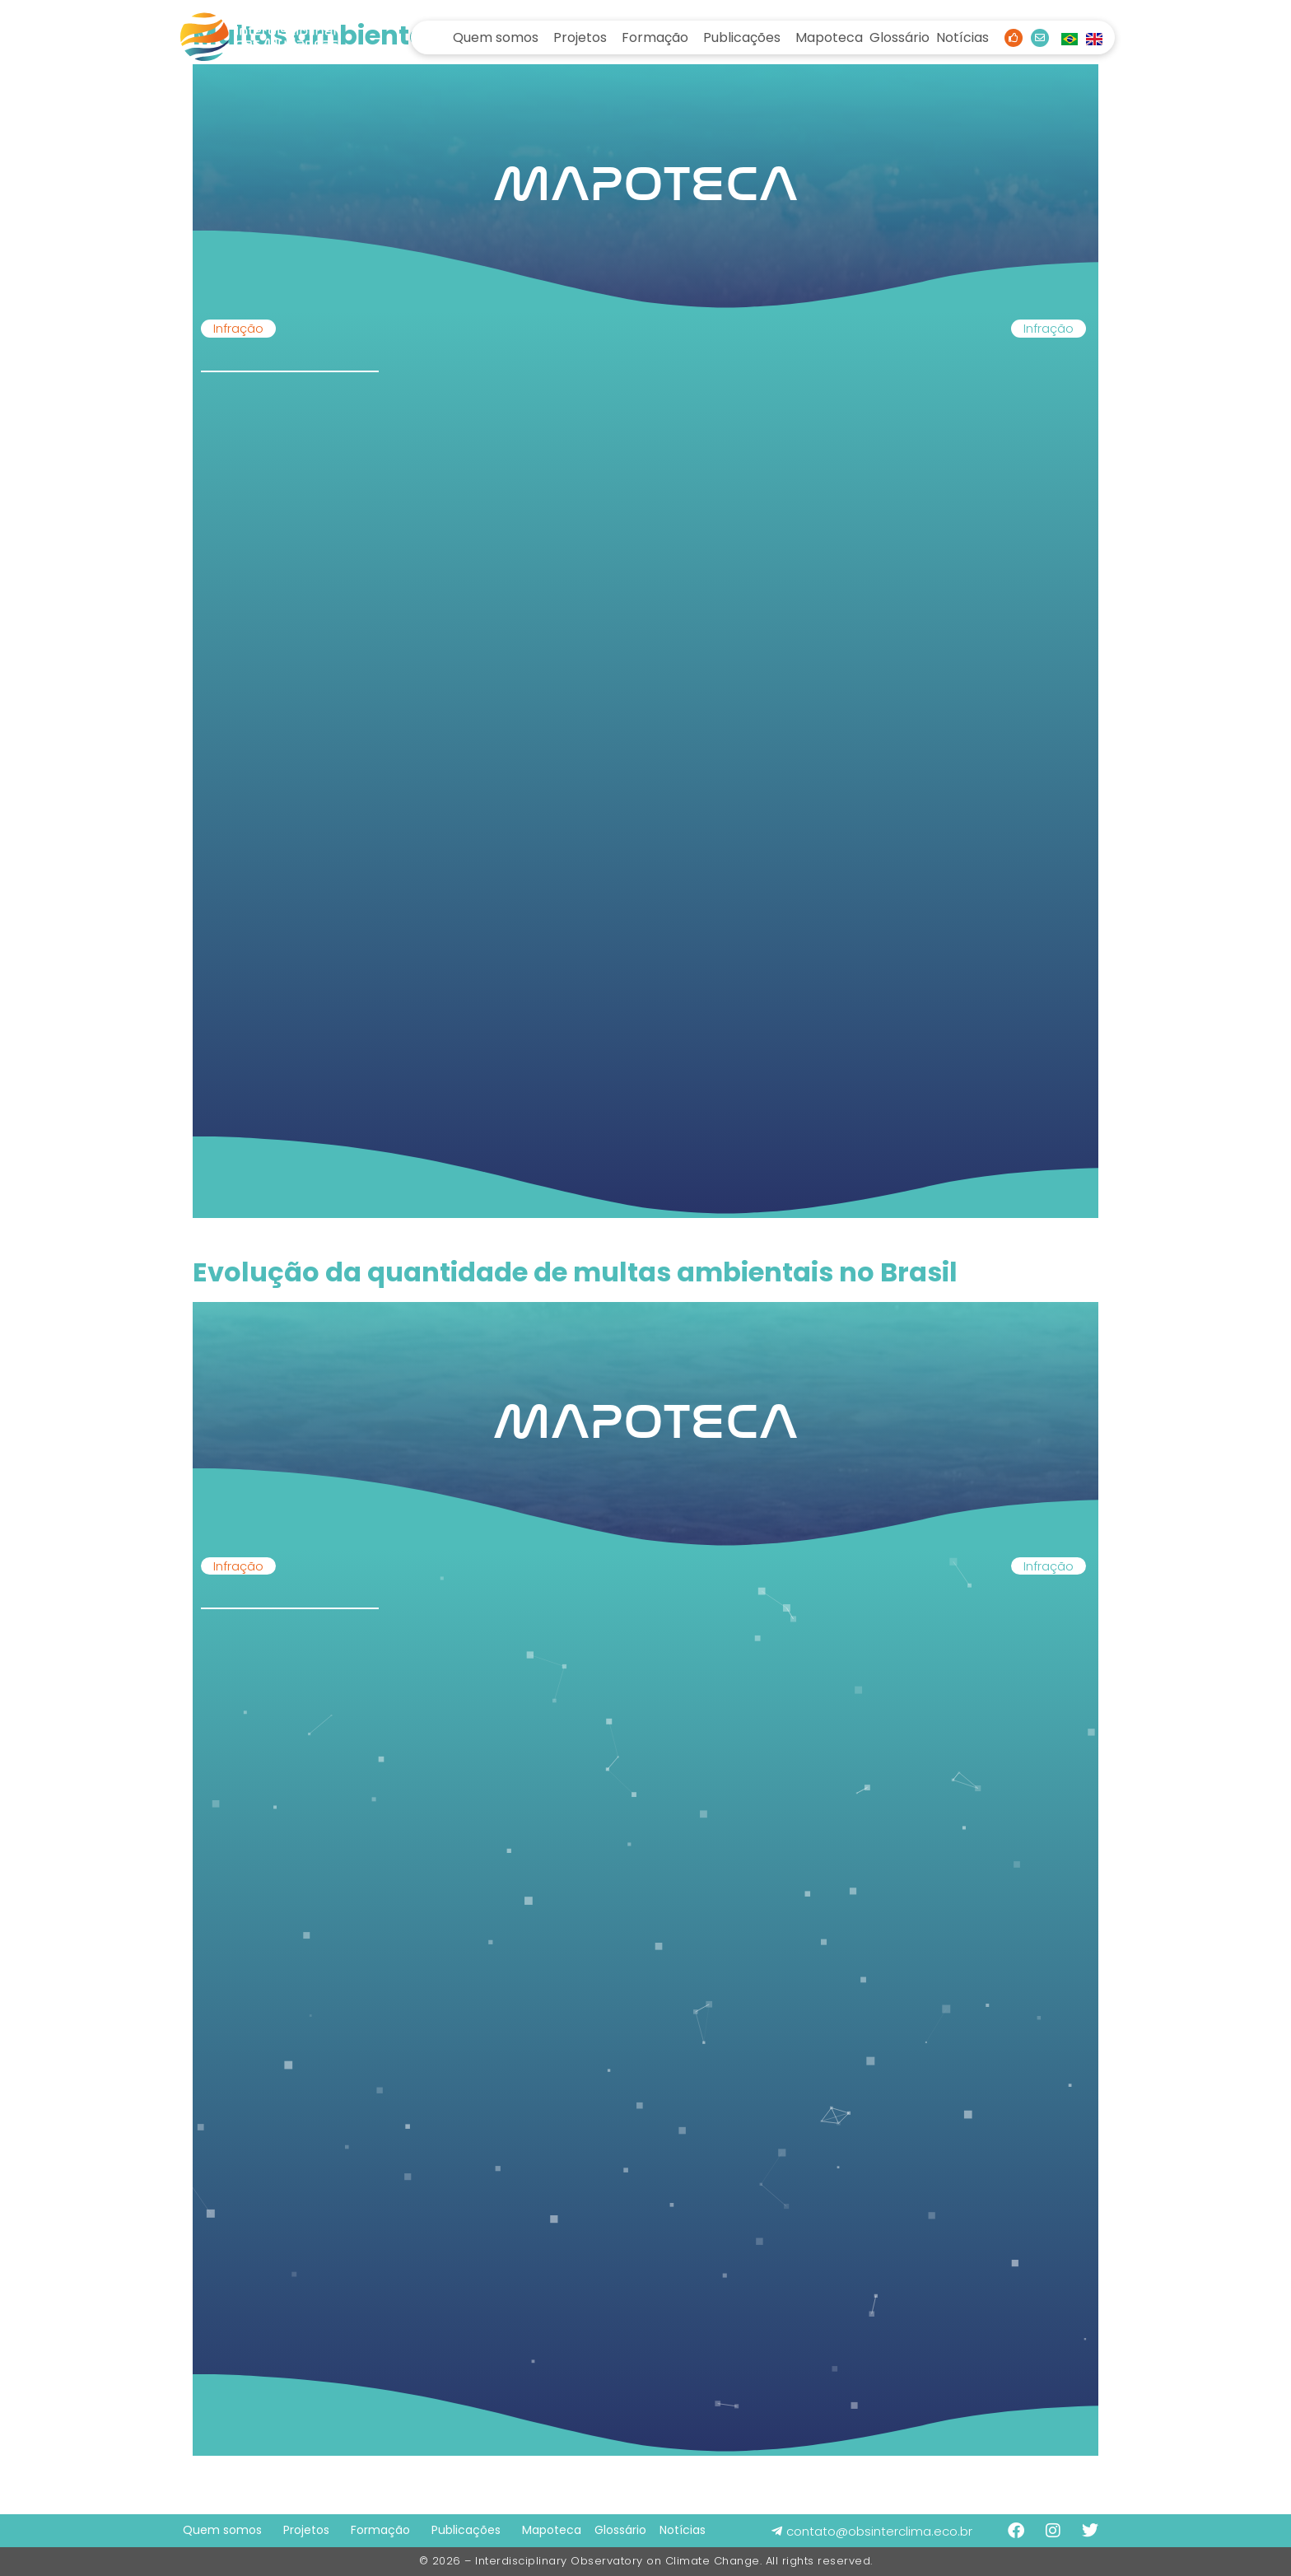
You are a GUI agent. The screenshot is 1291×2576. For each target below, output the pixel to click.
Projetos (580, 37)
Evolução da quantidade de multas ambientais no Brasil (575, 1271)
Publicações (742, 37)
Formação (655, 37)
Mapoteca (829, 37)
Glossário (899, 37)
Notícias (962, 37)
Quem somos (495, 37)
